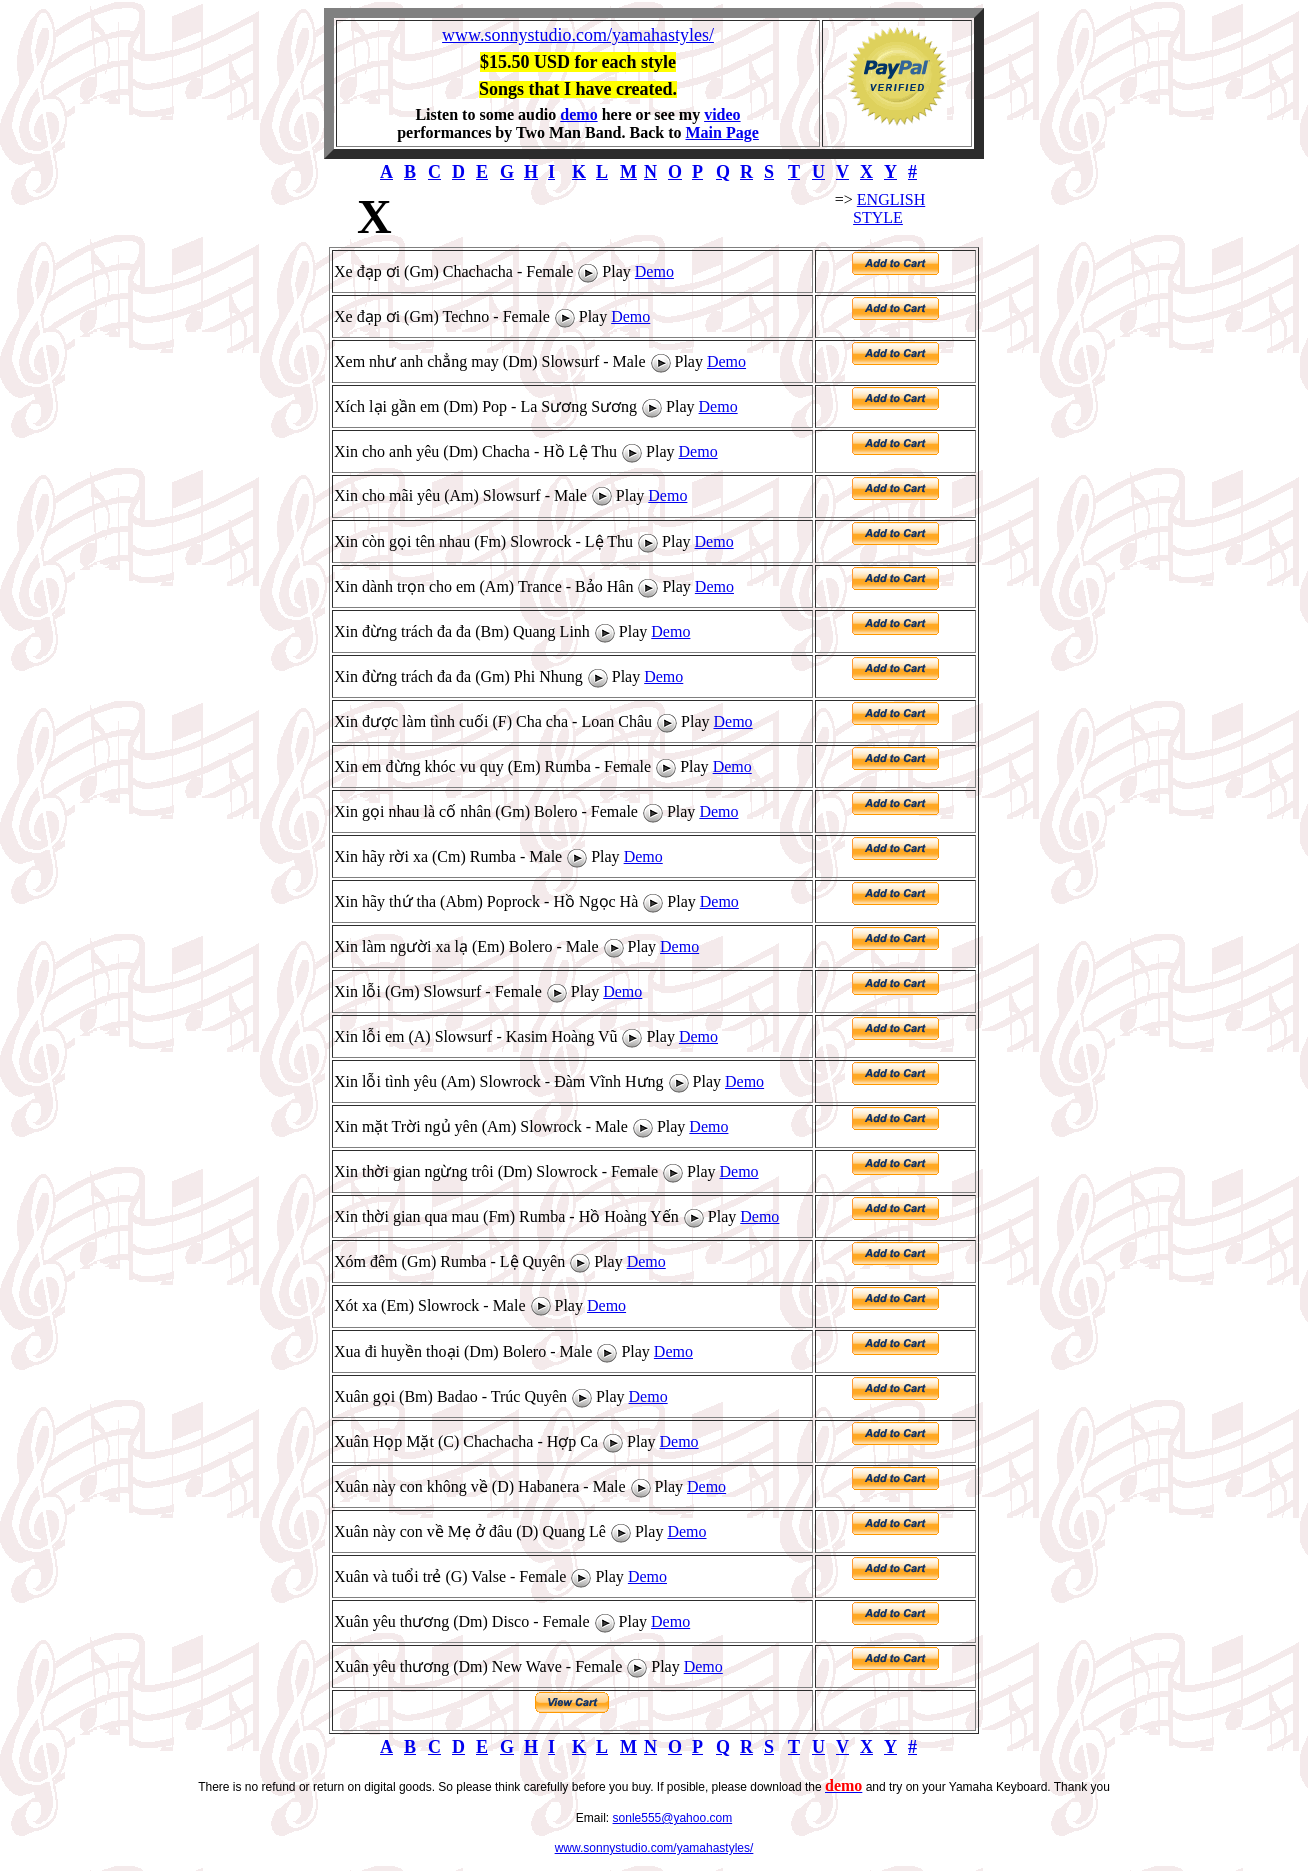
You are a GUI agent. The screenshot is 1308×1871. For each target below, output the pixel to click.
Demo (654, 271)
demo (578, 114)
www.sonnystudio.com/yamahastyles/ (578, 35)
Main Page (721, 132)
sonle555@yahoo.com (673, 1818)
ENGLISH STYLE (889, 208)
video (722, 114)
